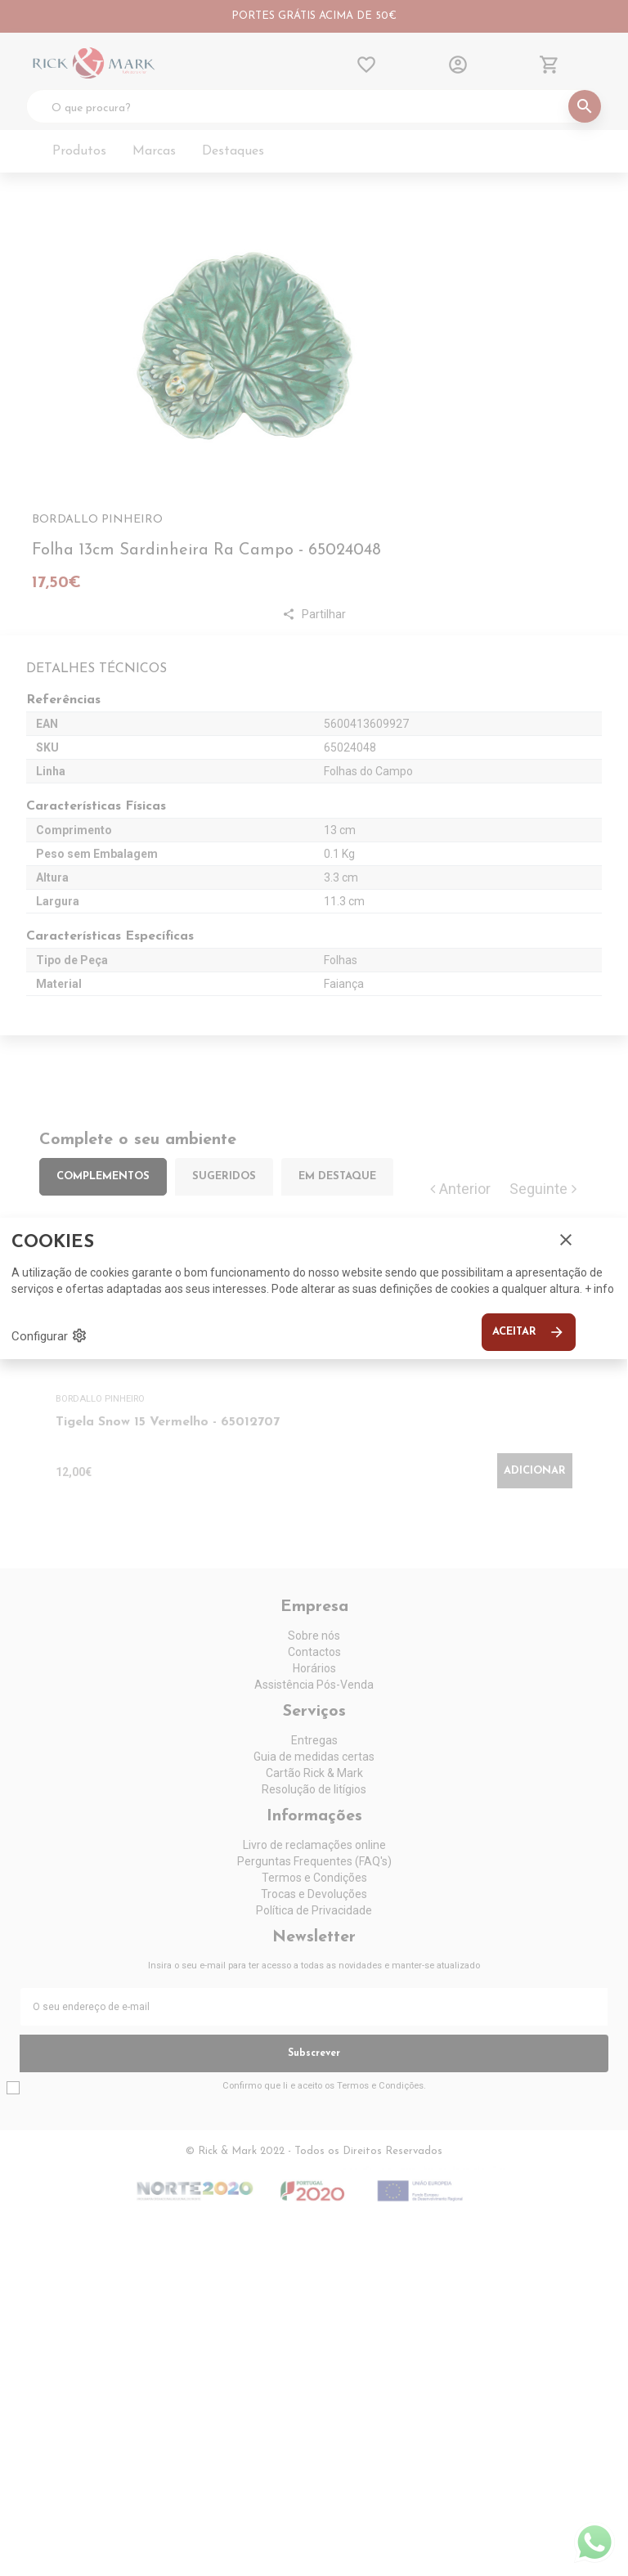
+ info (599, 1288)
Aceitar (528, 1332)
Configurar (49, 1335)
